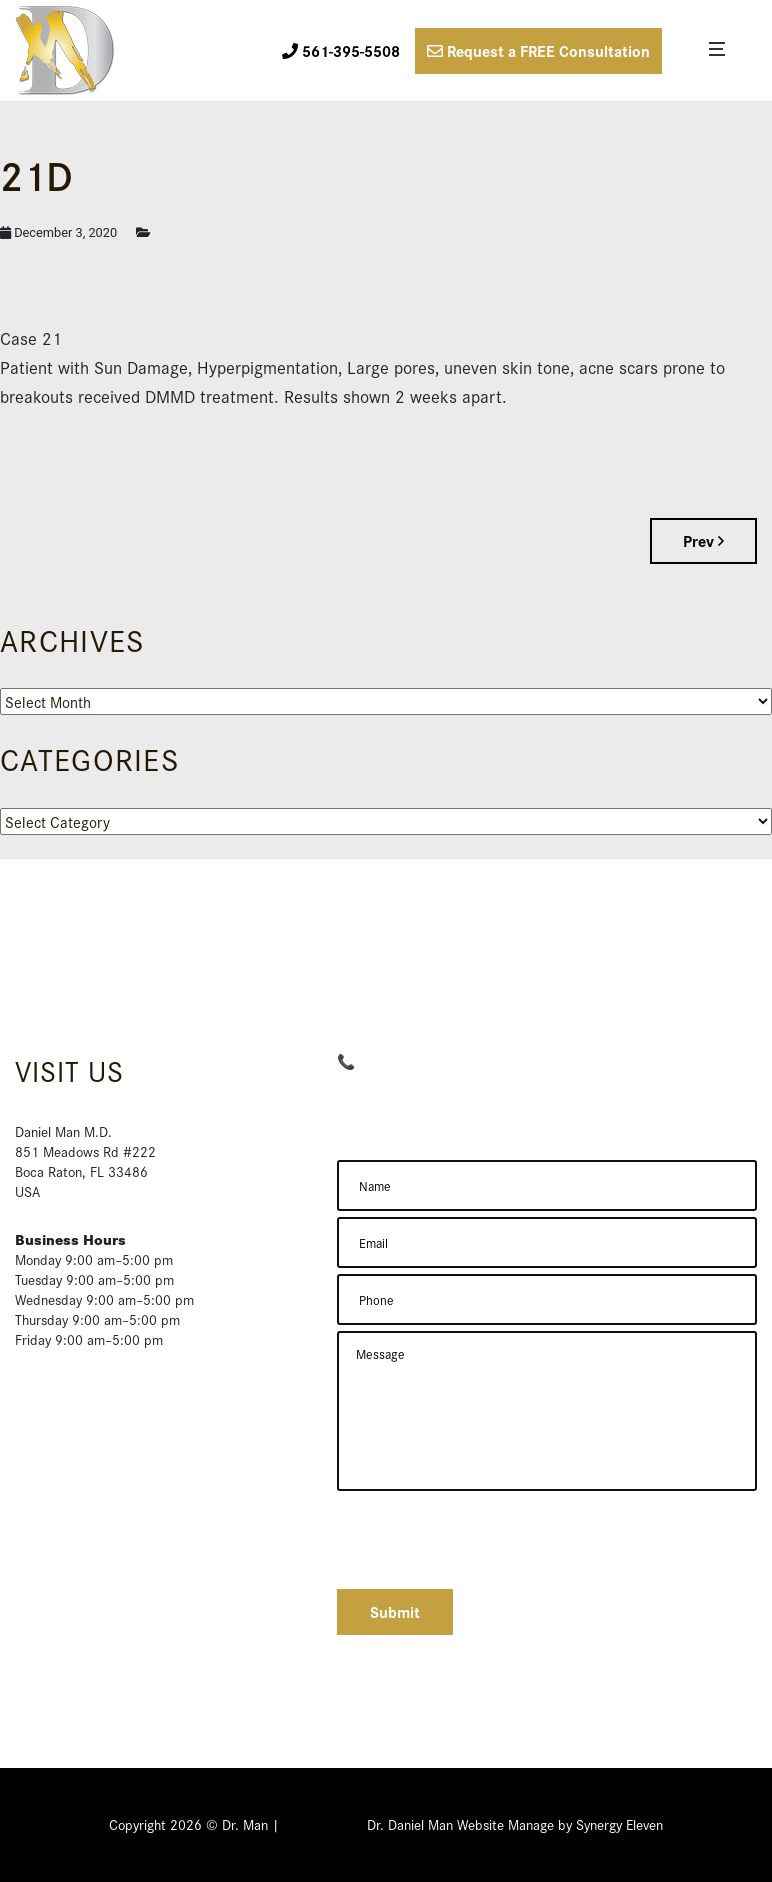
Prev (703, 540)
